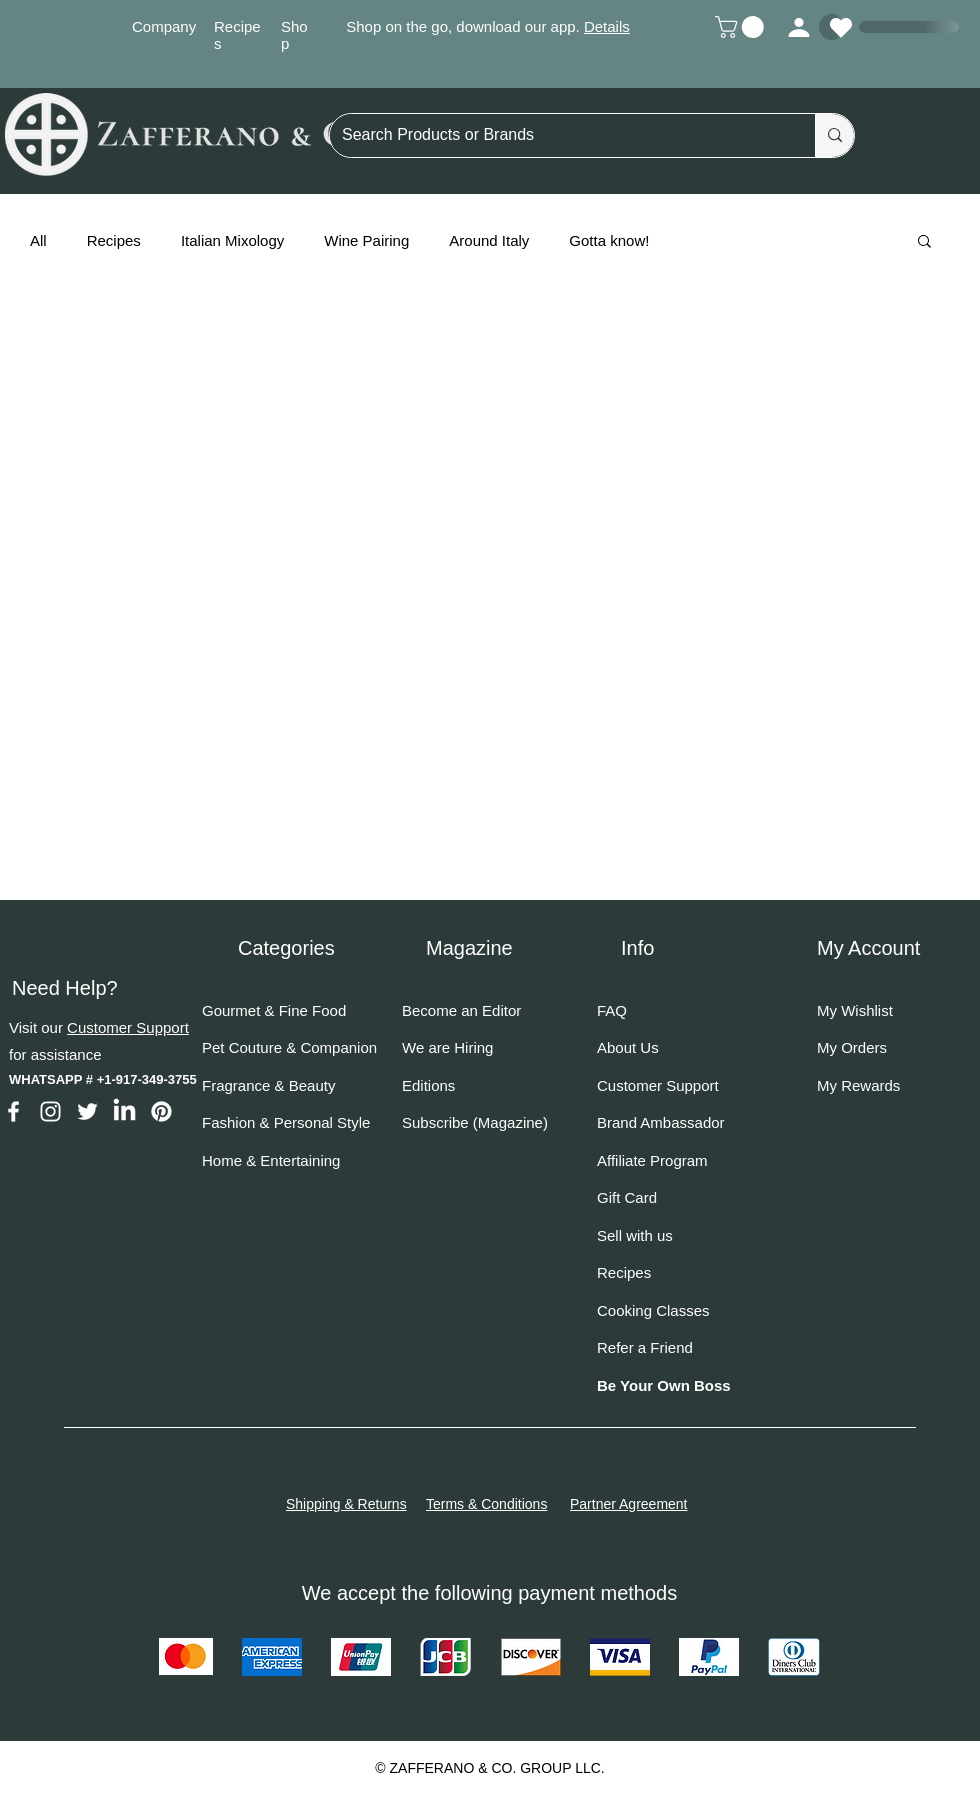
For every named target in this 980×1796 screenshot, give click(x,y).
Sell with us (635, 1235)
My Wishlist (855, 1010)
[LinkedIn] (124, 1111)
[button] (742, 27)
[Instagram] (50, 1111)
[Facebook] (13, 1111)
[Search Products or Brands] (557, 135)
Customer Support (128, 1027)
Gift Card (627, 1197)
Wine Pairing (366, 240)
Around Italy (489, 240)
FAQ (612, 1010)
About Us (628, 1047)
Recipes (114, 240)
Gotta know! (609, 240)
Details (607, 26)
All (38, 240)
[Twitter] (87, 1111)
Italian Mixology (232, 240)
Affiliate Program (652, 1160)
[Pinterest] (161, 1111)
